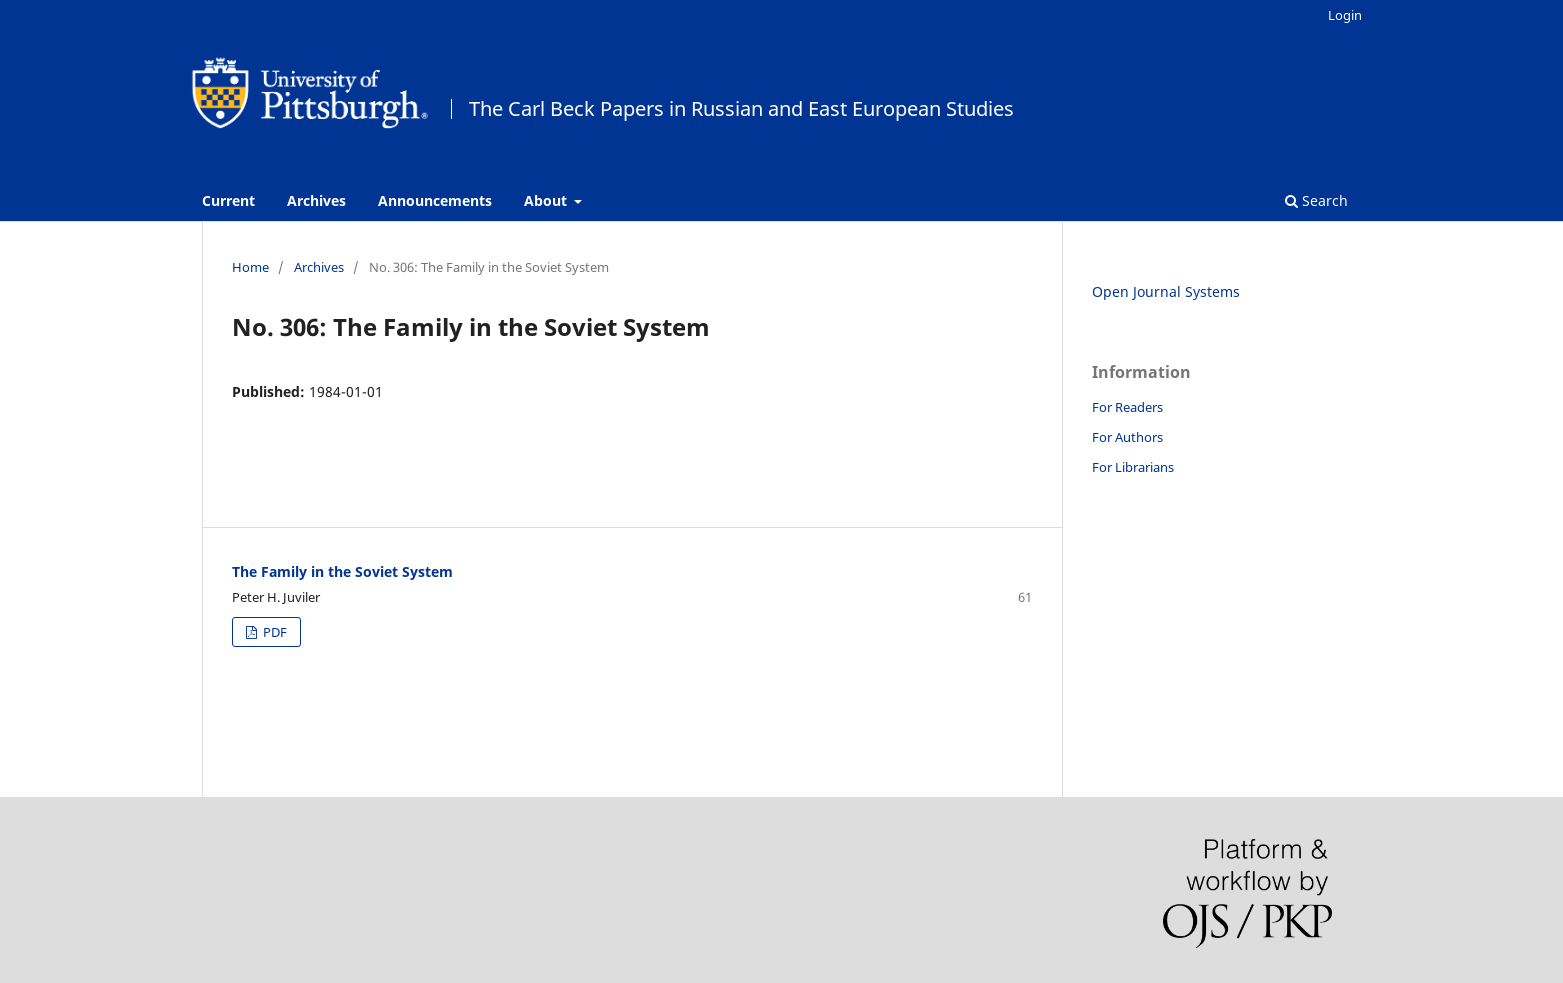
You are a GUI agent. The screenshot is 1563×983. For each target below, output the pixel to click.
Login (1345, 15)
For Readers (1127, 407)
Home (250, 267)
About (547, 200)
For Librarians (1133, 467)
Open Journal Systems (1166, 291)
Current (228, 200)
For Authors (1127, 437)
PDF (273, 632)
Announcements (435, 200)
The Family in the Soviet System (342, 571)
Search (1316, 200)
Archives (316, 200)
